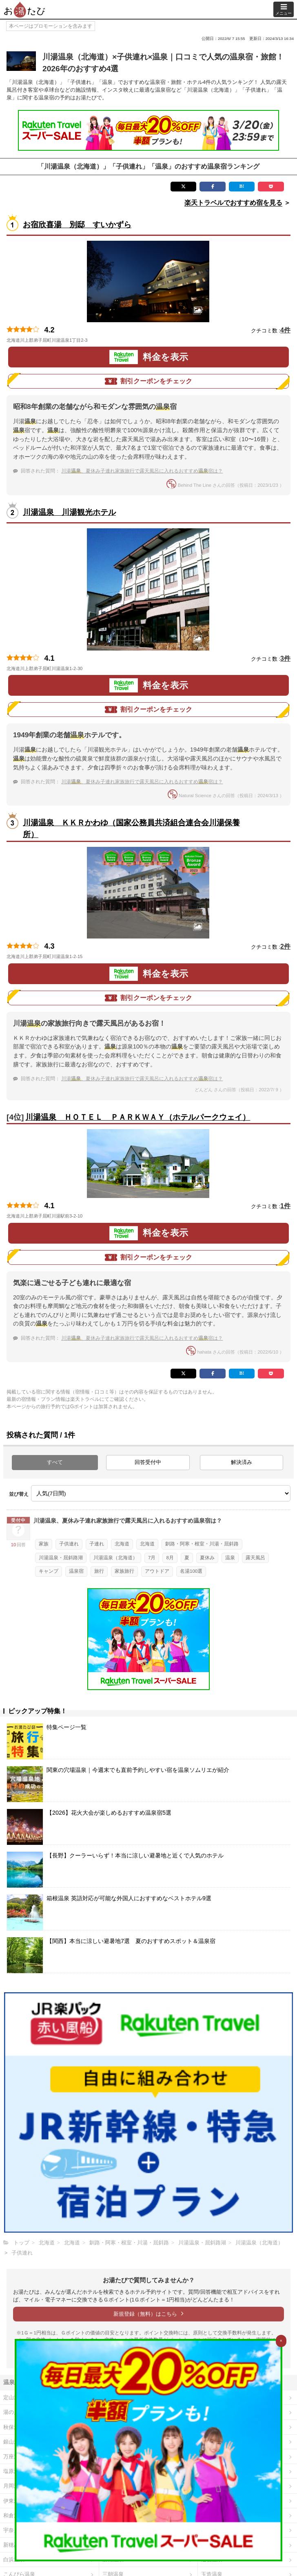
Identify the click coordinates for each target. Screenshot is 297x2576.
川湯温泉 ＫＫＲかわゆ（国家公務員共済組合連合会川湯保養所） (131, 828)
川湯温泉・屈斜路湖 (61, 1557)
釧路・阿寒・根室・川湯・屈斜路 (202, 1543)
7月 (151, 1557)
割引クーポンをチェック (148, 381)
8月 (169, 1557)
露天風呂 (255, 1557)
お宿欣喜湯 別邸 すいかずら (77, 224)
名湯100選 (191, 1571)
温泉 (230, 1557)
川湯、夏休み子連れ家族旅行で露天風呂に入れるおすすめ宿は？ (142, 470)
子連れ (96, 1543)
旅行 (99, 1571)
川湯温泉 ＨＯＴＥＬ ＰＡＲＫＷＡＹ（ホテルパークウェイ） (137, 1117)
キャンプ (48, 1571)
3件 (285, 658)
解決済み (241, 1462)
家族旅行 (124, 1571)
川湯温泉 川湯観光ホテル (69, 512)
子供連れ (69, 1543)
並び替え (19, 1494)
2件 (285, 946)
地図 (97, 340)
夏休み (207, 1557)
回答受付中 (148, 1462)
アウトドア (157, 1571)
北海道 (122, 1543)
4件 (285, 330)
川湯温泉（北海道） (115, 1557)
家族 (44, 1543)
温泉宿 (76, 1571)
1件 (285, 1205)
